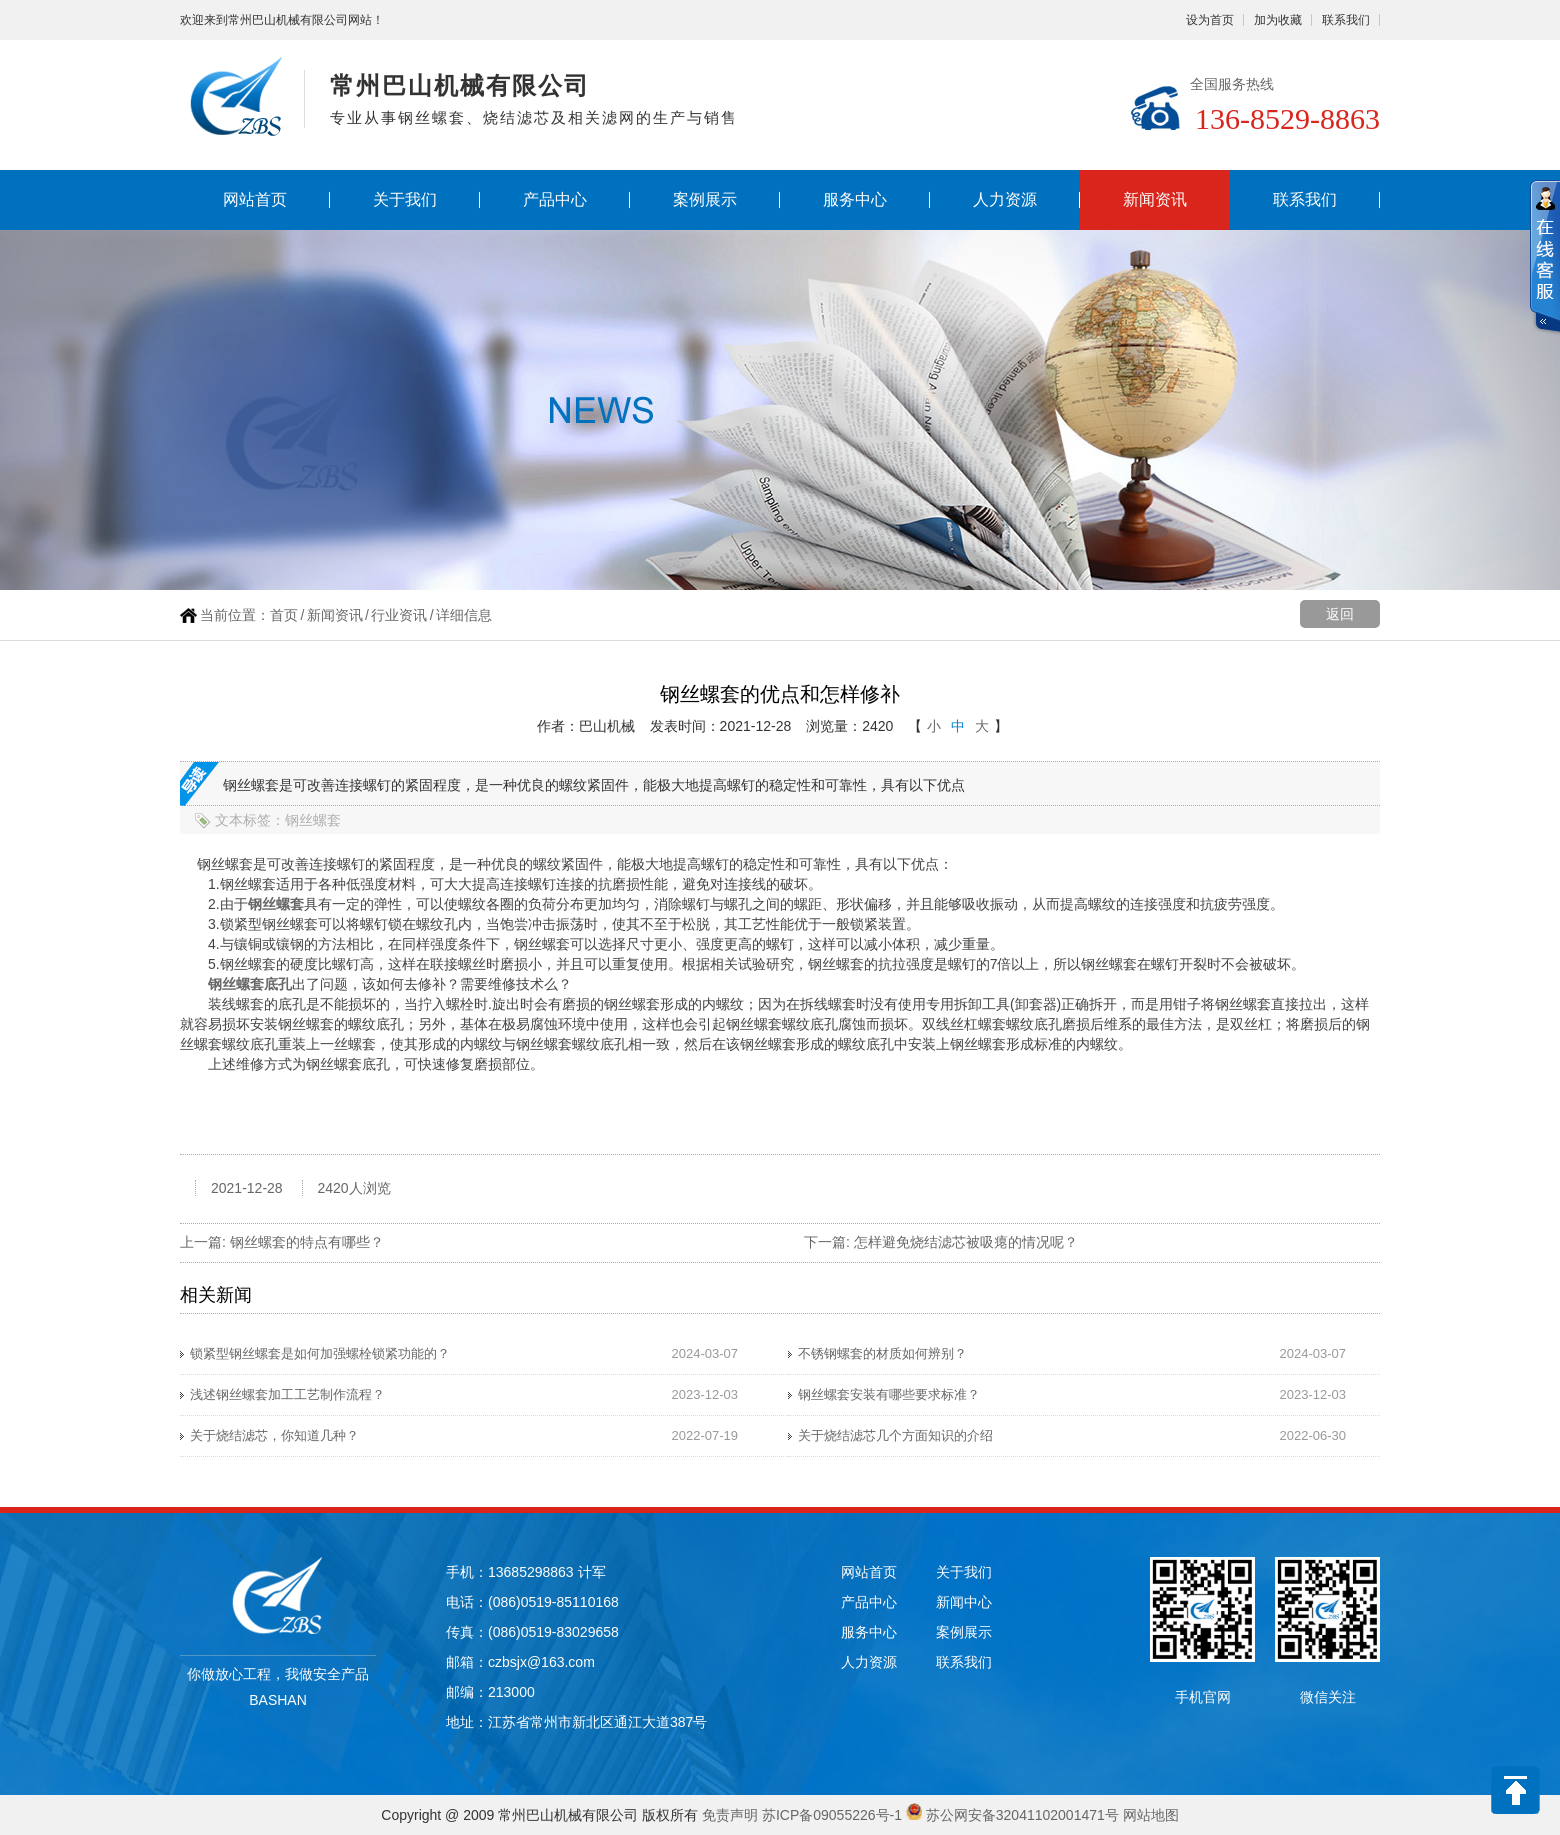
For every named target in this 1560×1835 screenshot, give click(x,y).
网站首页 (255, 199)
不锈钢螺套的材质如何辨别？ (882, 1353)
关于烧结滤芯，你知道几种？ (274, 1435)
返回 (1340, 614)
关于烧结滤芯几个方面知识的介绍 (895, 1435)
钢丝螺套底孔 (250, 984)
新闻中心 (964, 1602)
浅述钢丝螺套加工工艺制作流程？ (287, 1394)
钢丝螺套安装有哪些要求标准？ (889, 1394)
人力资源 (1005, 199)
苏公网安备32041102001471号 (1022, 1815)
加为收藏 (1278, 20)
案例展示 (705, 199)
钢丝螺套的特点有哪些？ (307, 1242)
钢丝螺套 (276, 904)
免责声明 (730, 1815)
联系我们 (1346, 20)
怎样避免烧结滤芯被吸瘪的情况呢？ (966, 1242)
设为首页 (1210, 20)
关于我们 (405, 199)
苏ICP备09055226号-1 (832, 1815)
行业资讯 (399, 615)
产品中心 (555, 199)
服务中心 (855, 199)
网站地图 (1151, 1815)
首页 (284, 615)
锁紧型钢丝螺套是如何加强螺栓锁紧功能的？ (320, 1353)
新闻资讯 (1155, 199)
